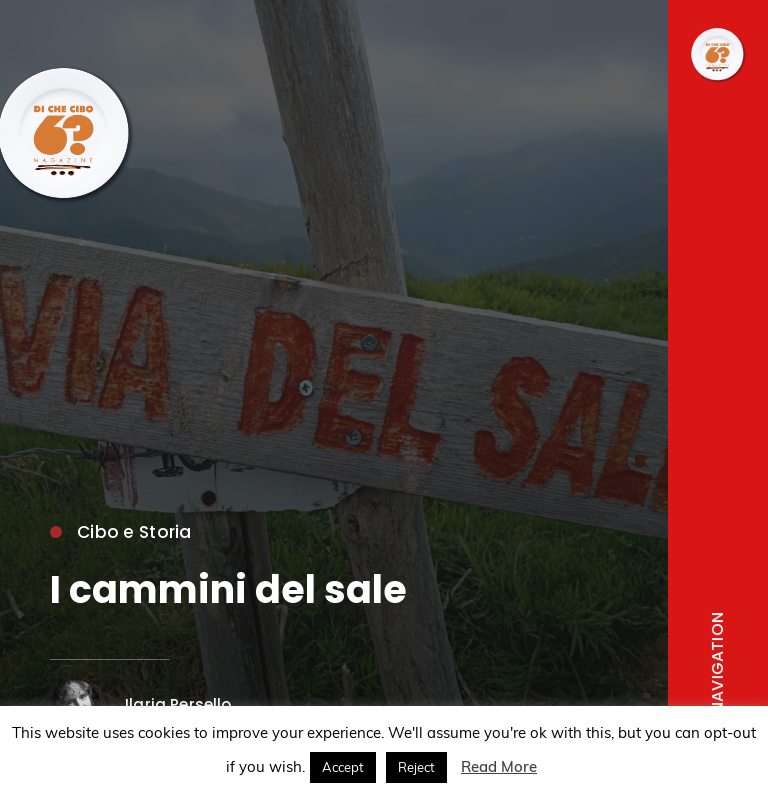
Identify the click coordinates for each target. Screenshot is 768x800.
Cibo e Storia (121, 532)
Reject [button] (416, 767)
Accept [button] (343, 767)
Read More (499, 766)
